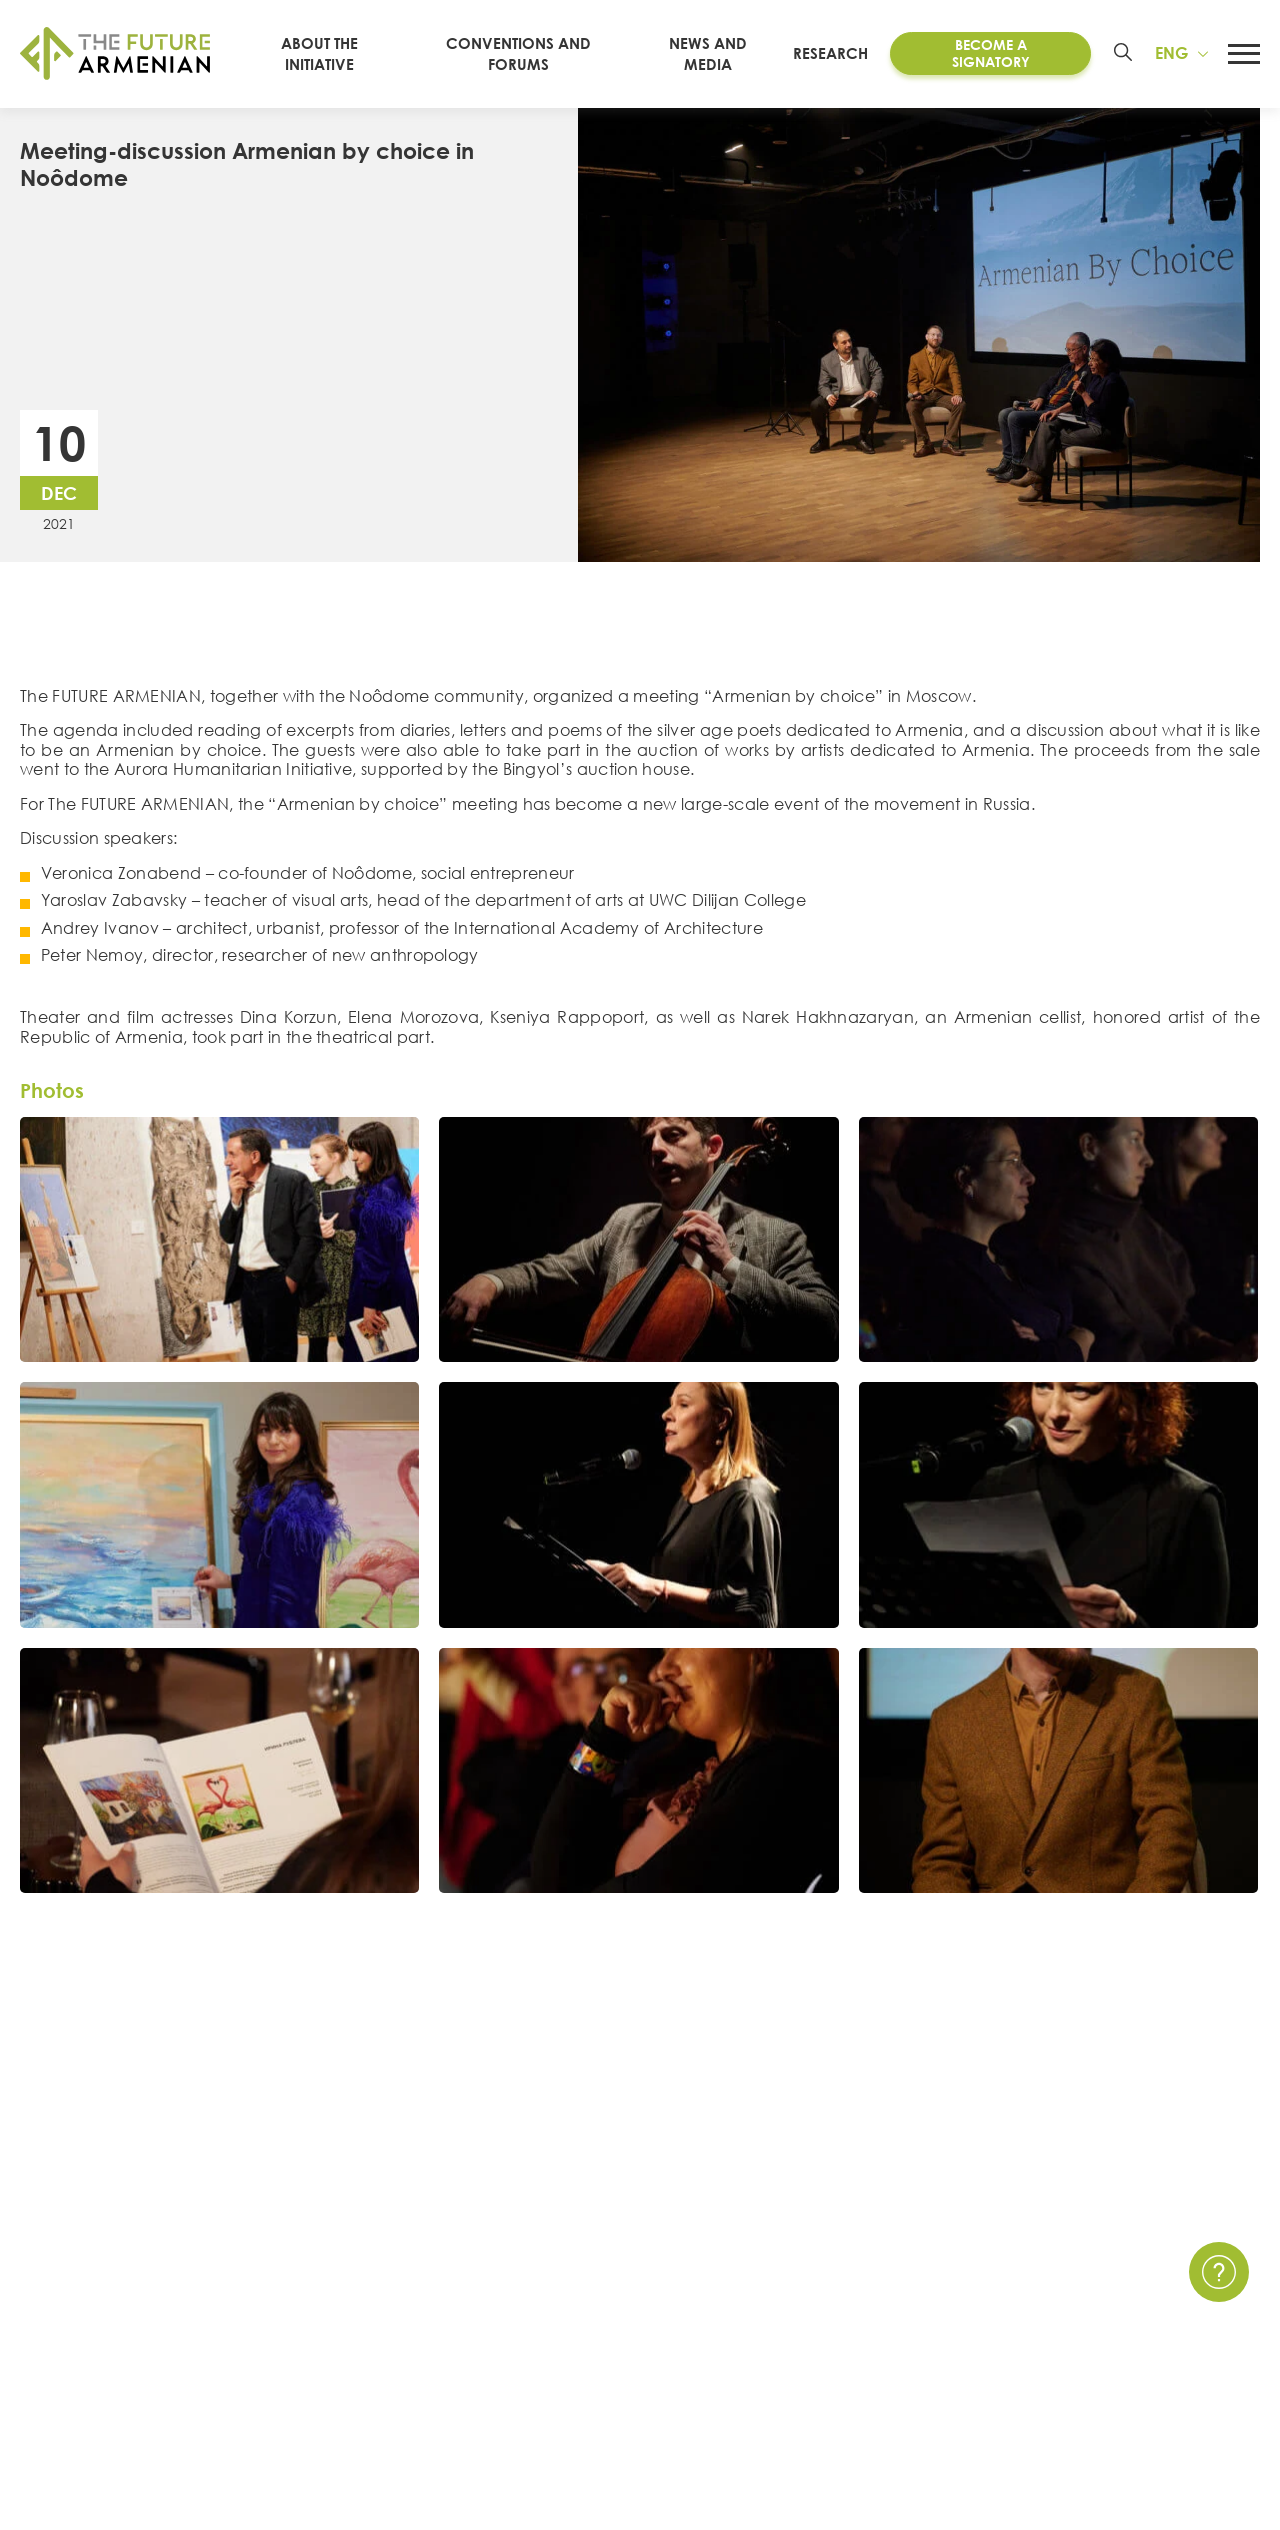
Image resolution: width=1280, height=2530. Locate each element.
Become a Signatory (991, 53)
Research (830, 53)
